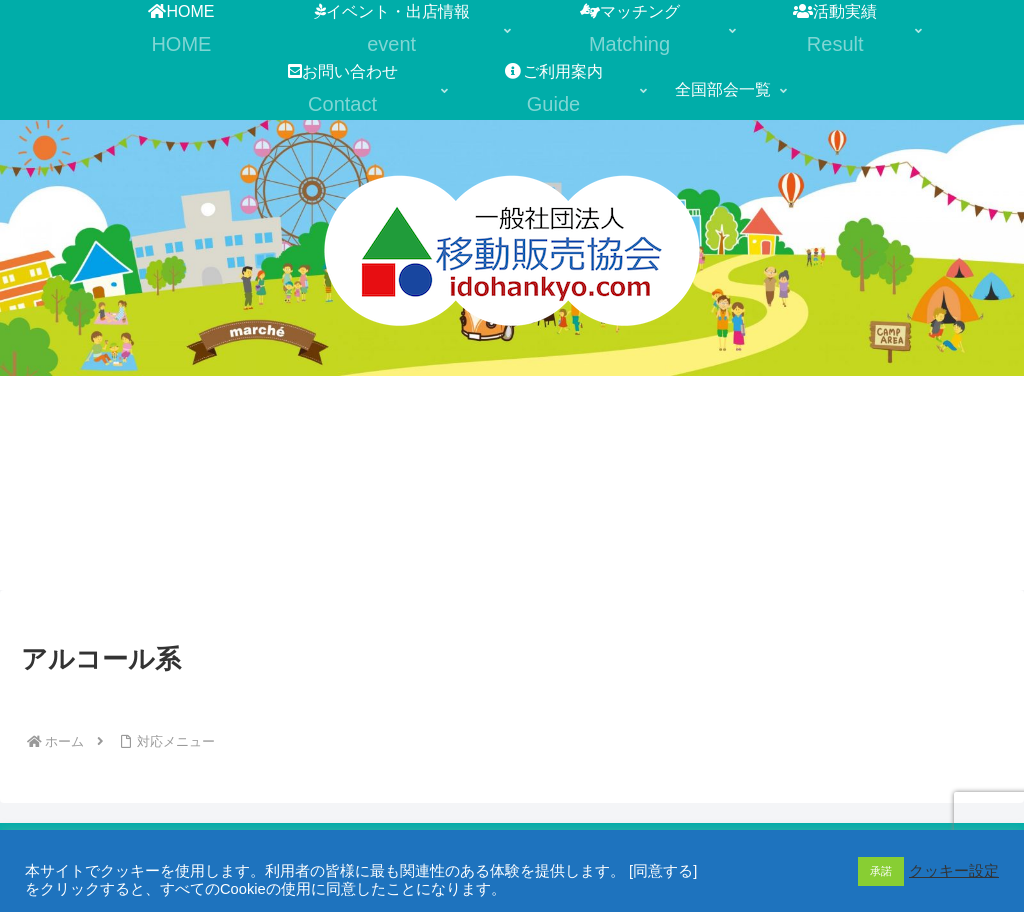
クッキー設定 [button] (954, 871)
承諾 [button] (881, 871)
